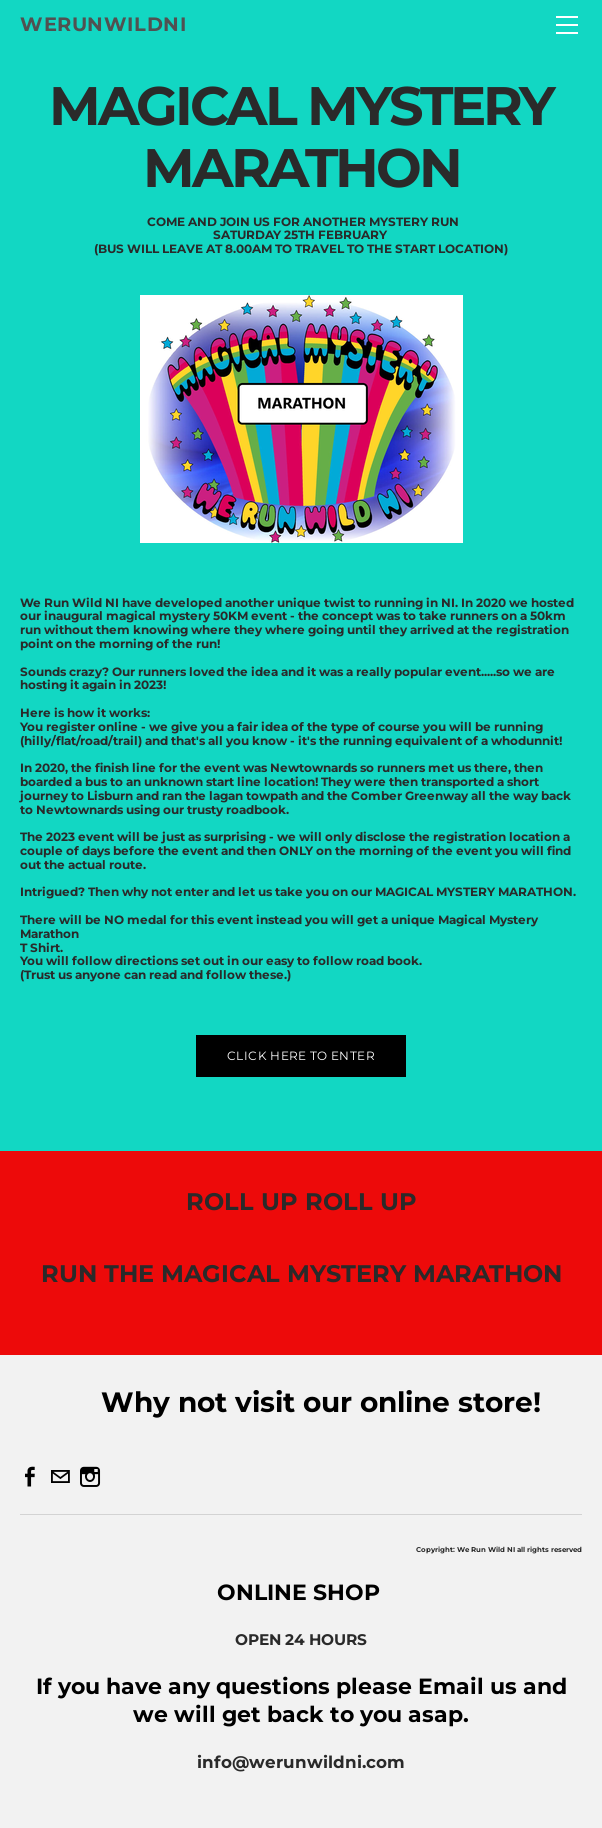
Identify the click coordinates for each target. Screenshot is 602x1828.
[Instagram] (90, 1477)
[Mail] (60, 1477)
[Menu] (567, 25)
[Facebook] (30, 1477)
